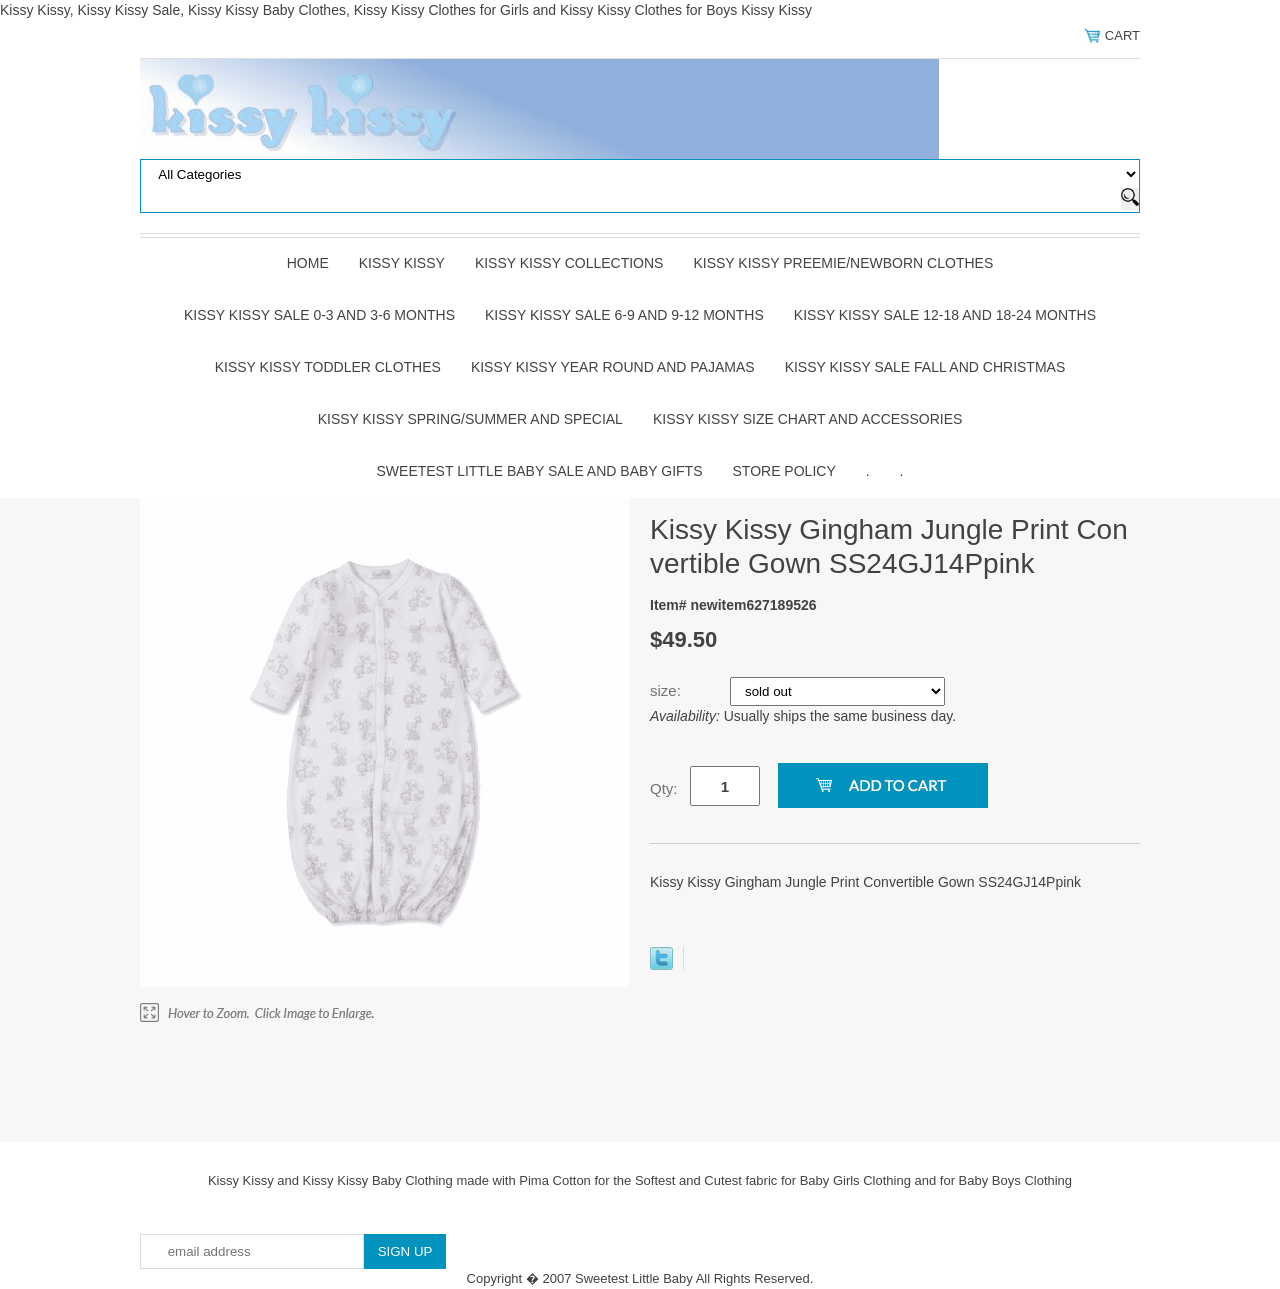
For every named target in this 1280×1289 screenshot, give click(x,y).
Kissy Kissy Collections (569, 263)
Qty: (664, 788)
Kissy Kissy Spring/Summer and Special (470, 419)
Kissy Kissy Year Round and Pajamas (613, 367)
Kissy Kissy (402, 263)
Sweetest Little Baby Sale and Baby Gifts (540, 471)
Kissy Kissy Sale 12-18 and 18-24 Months (945, 315)
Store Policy (784, 471)
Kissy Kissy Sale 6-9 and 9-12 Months (624, 315)
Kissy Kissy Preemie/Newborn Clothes (843, 263)
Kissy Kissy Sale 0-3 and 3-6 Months (319, 315)
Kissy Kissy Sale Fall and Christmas (925, 367)
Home (308, 263)
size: (667, 690)
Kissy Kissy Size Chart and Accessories (807, 419)
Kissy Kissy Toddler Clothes (328, 367)
